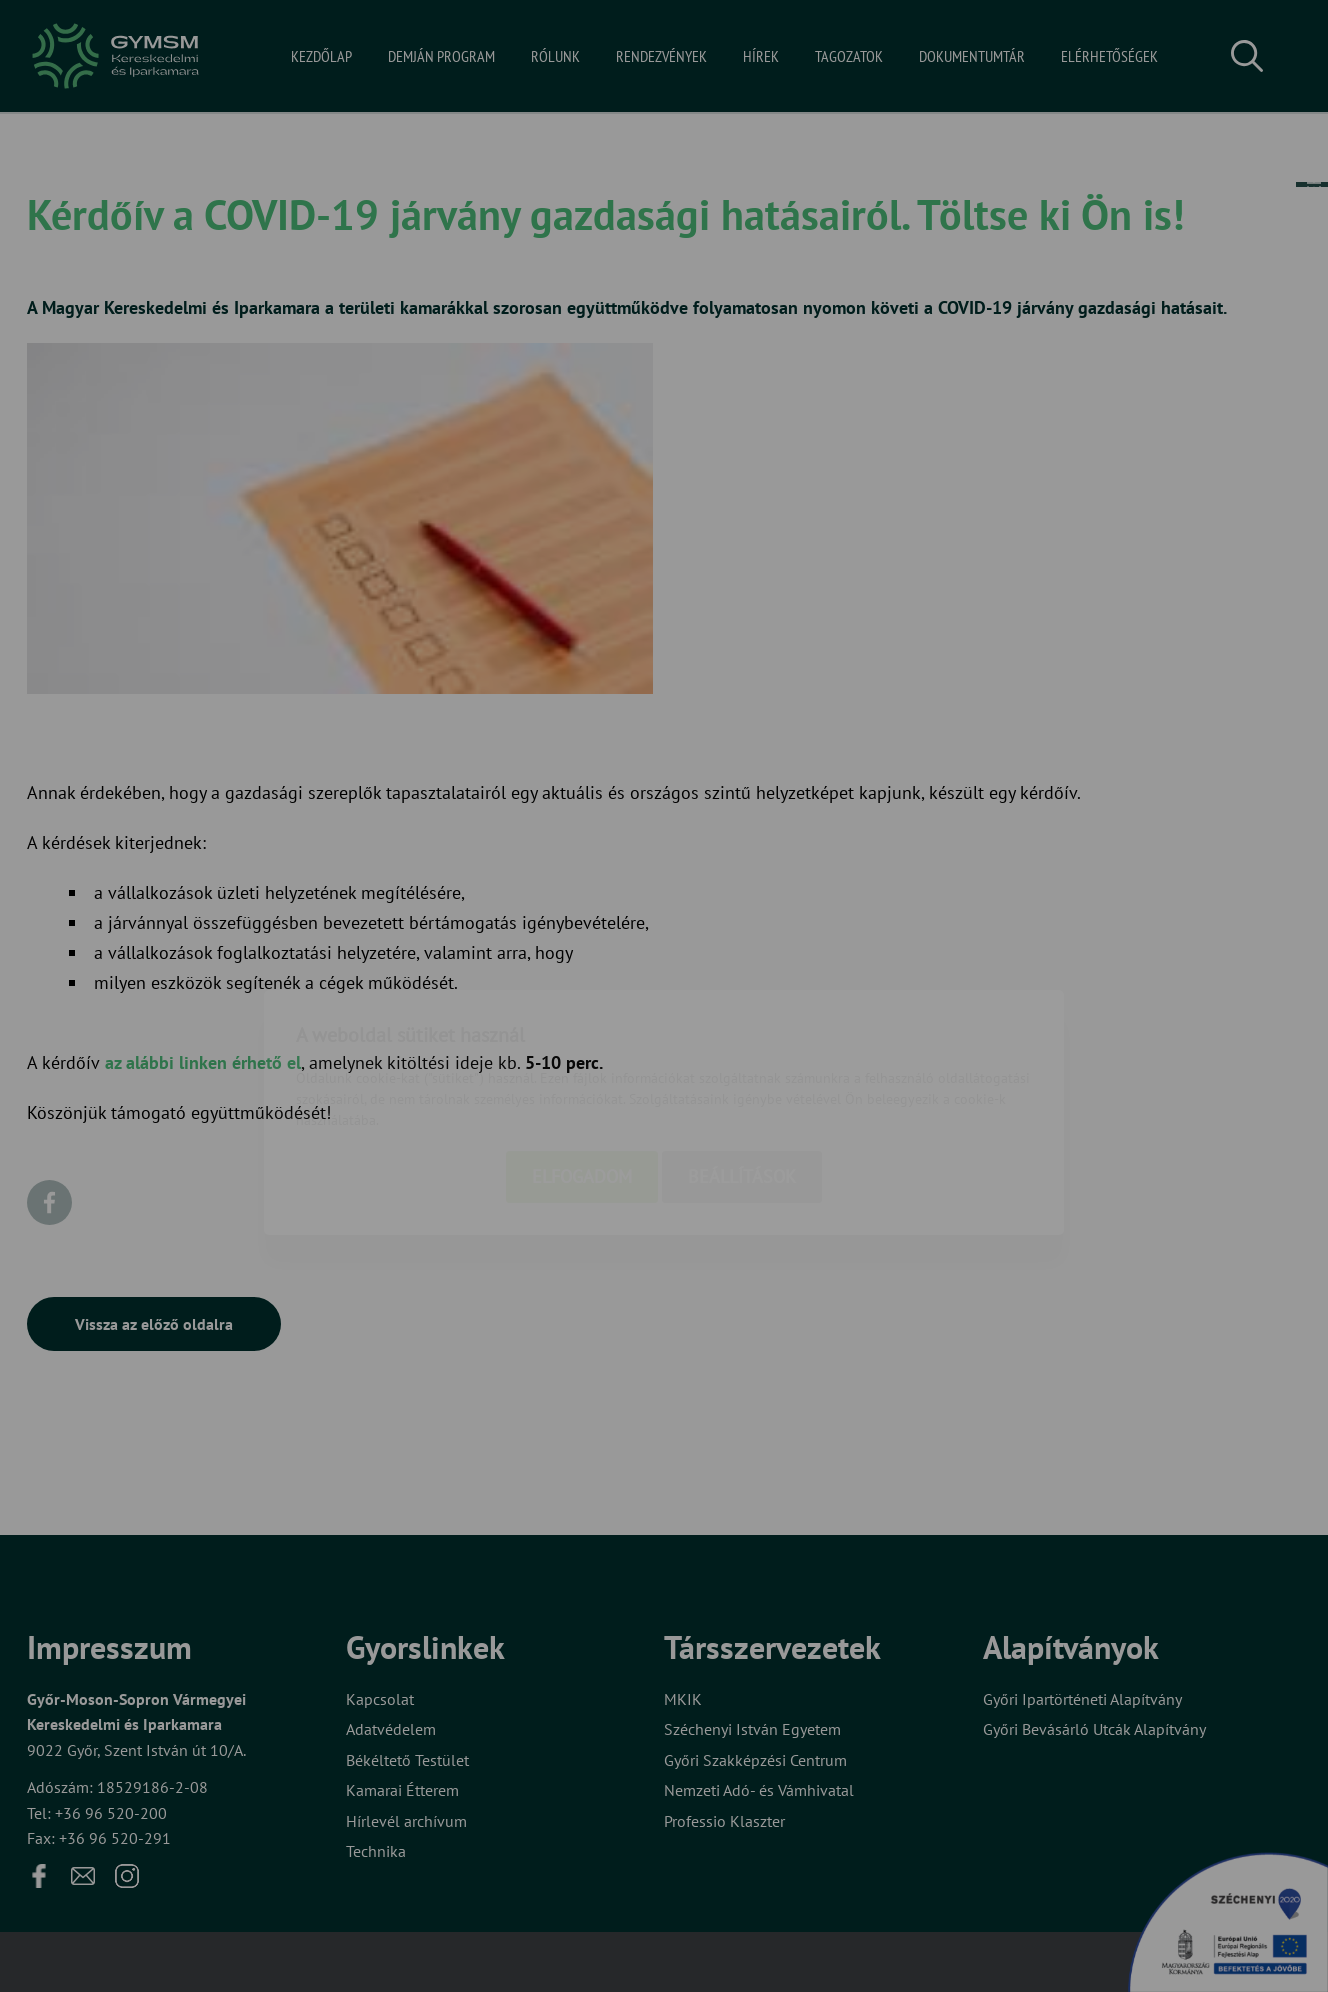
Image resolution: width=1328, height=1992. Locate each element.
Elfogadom (582, 1060)
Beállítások (742, 1060)
